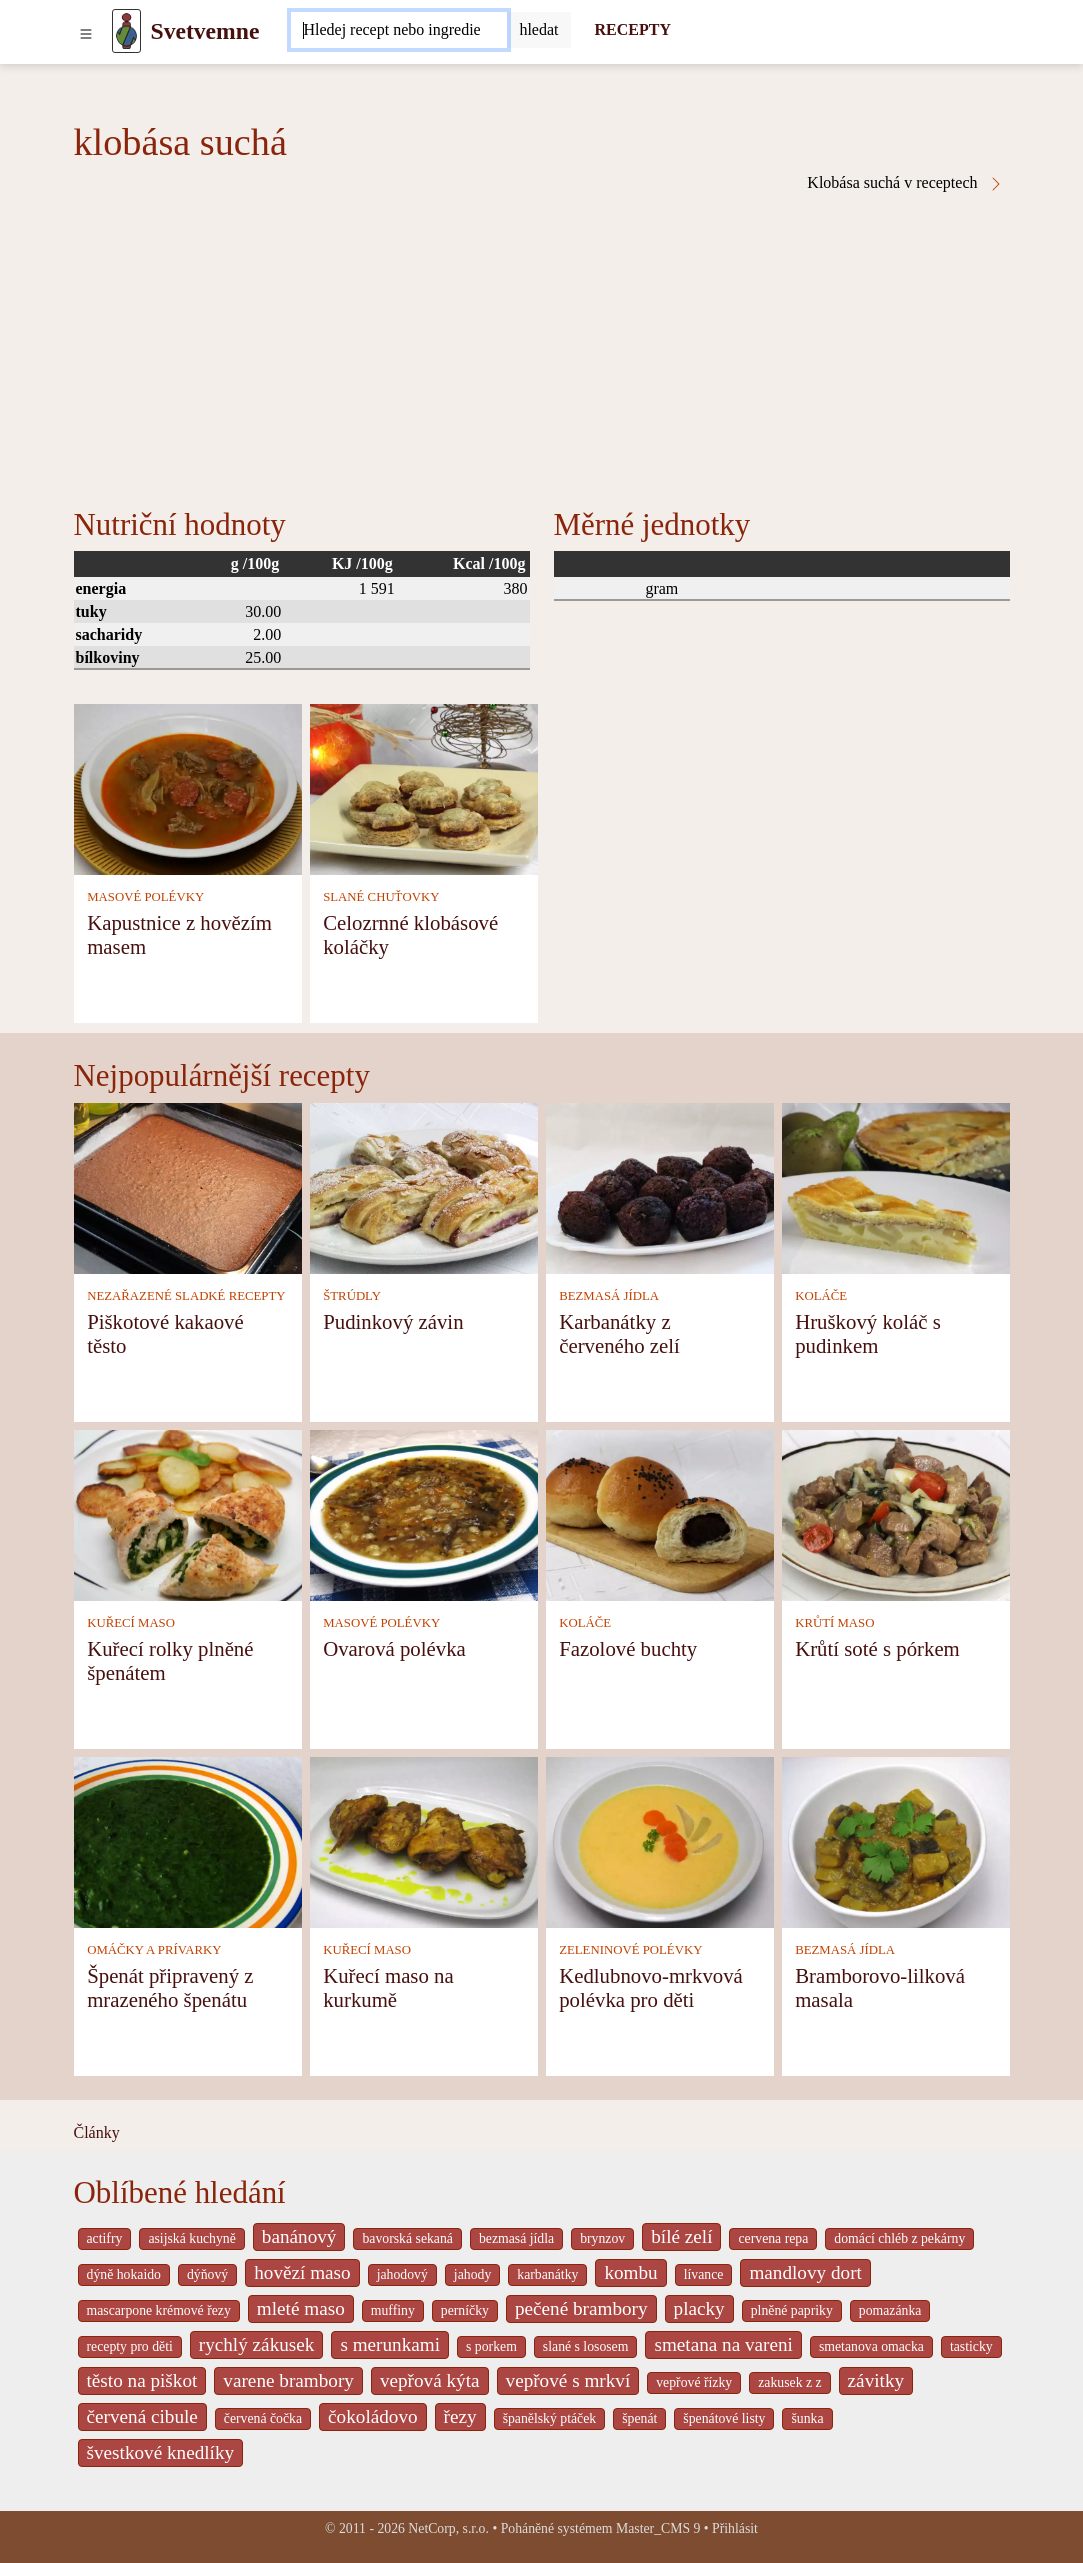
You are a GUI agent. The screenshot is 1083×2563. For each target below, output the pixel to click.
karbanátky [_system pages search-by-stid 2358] (547, 2274)
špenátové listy (724, 2418)
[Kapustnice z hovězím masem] (188, 788)
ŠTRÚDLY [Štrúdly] (352, 1296)
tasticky (971, 2346)
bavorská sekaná (407, 2238)
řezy (460, 2416)
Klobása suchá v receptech (905, 183)
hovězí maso (302, 2272)
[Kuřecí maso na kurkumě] (424, 1840)
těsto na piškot (142, 2380)
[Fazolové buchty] (660, 1513)
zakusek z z (789, 2382)
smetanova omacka (871, 2346)
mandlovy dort (805, 2272)
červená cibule (142, 2416)
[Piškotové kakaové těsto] (188, 1186)
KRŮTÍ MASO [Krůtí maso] (834, 1623)
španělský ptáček (550, 2418)
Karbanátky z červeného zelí (619, 1333)
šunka (807, 2418)
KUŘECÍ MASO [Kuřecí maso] (131, 1623)
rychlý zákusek (257, 2344)
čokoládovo (373, 2416)
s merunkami (390, 2344)
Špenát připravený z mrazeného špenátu (170, 1987)
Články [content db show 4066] (97, 2132)
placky (699, 2308)
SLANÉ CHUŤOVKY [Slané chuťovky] (381, 897)
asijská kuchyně (191, 2238)
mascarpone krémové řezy (159, 2310)
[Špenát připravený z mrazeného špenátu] (188, 1840)
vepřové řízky (694, 2382)
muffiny (393, 2310)
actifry (105, 2238)
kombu (630, 2272)
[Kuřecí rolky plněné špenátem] (188, 1513)
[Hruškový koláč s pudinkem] (896, 1186)
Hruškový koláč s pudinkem (868, 1333)
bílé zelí (681, 2236)
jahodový (402, 2274)
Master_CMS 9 (658, 2528)
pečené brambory (581, 2308)
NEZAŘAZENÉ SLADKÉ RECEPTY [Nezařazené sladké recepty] (186, 1296)
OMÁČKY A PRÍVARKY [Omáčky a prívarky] (154, 1950)
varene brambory (288, 2380)
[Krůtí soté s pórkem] (896, 1513)
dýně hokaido (124, 2274)
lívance (704, 2274)
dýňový (207, 2274)
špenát (639, 2418)
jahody (472, 2274)
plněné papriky (792, 2310)
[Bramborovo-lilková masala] (896, 1840)
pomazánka (890, 2310)
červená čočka (263, 2418)
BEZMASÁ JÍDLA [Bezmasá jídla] (609, 1296)
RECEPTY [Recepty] (633, 29)
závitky (876, 2380)
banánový (299, 2236)
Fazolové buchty (628, 1648)
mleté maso (301, 2308)
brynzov (602, 2238)
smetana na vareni (723, 2344)
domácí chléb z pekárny (899, 2238)
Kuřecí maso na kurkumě (388, 1987)
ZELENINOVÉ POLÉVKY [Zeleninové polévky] (630, 1950)
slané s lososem (586, 2346)
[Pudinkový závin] (424, 1186)
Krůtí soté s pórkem (877, 1648)
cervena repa (773, 2238)
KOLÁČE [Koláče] (821, 1296)
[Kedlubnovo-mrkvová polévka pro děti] (660, 1840)
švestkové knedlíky (161, 2452)
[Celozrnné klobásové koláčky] (424, 788)
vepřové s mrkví (568, 2380)
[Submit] (538, 30)
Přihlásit (735, 2528)
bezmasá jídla (516, 2238)
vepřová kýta (430, 2380)
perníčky (465, 2310)
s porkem (491, 2346)
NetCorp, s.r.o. (448, 2528)
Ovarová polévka (394, 1648)
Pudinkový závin (393, 1321)
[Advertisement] (542, 342)
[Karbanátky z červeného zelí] (660, 1186)
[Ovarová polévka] (424, 1513)
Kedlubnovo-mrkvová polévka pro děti (651, 1987)
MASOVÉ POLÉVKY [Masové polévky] (145, 897)
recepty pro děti (130, 2346)
